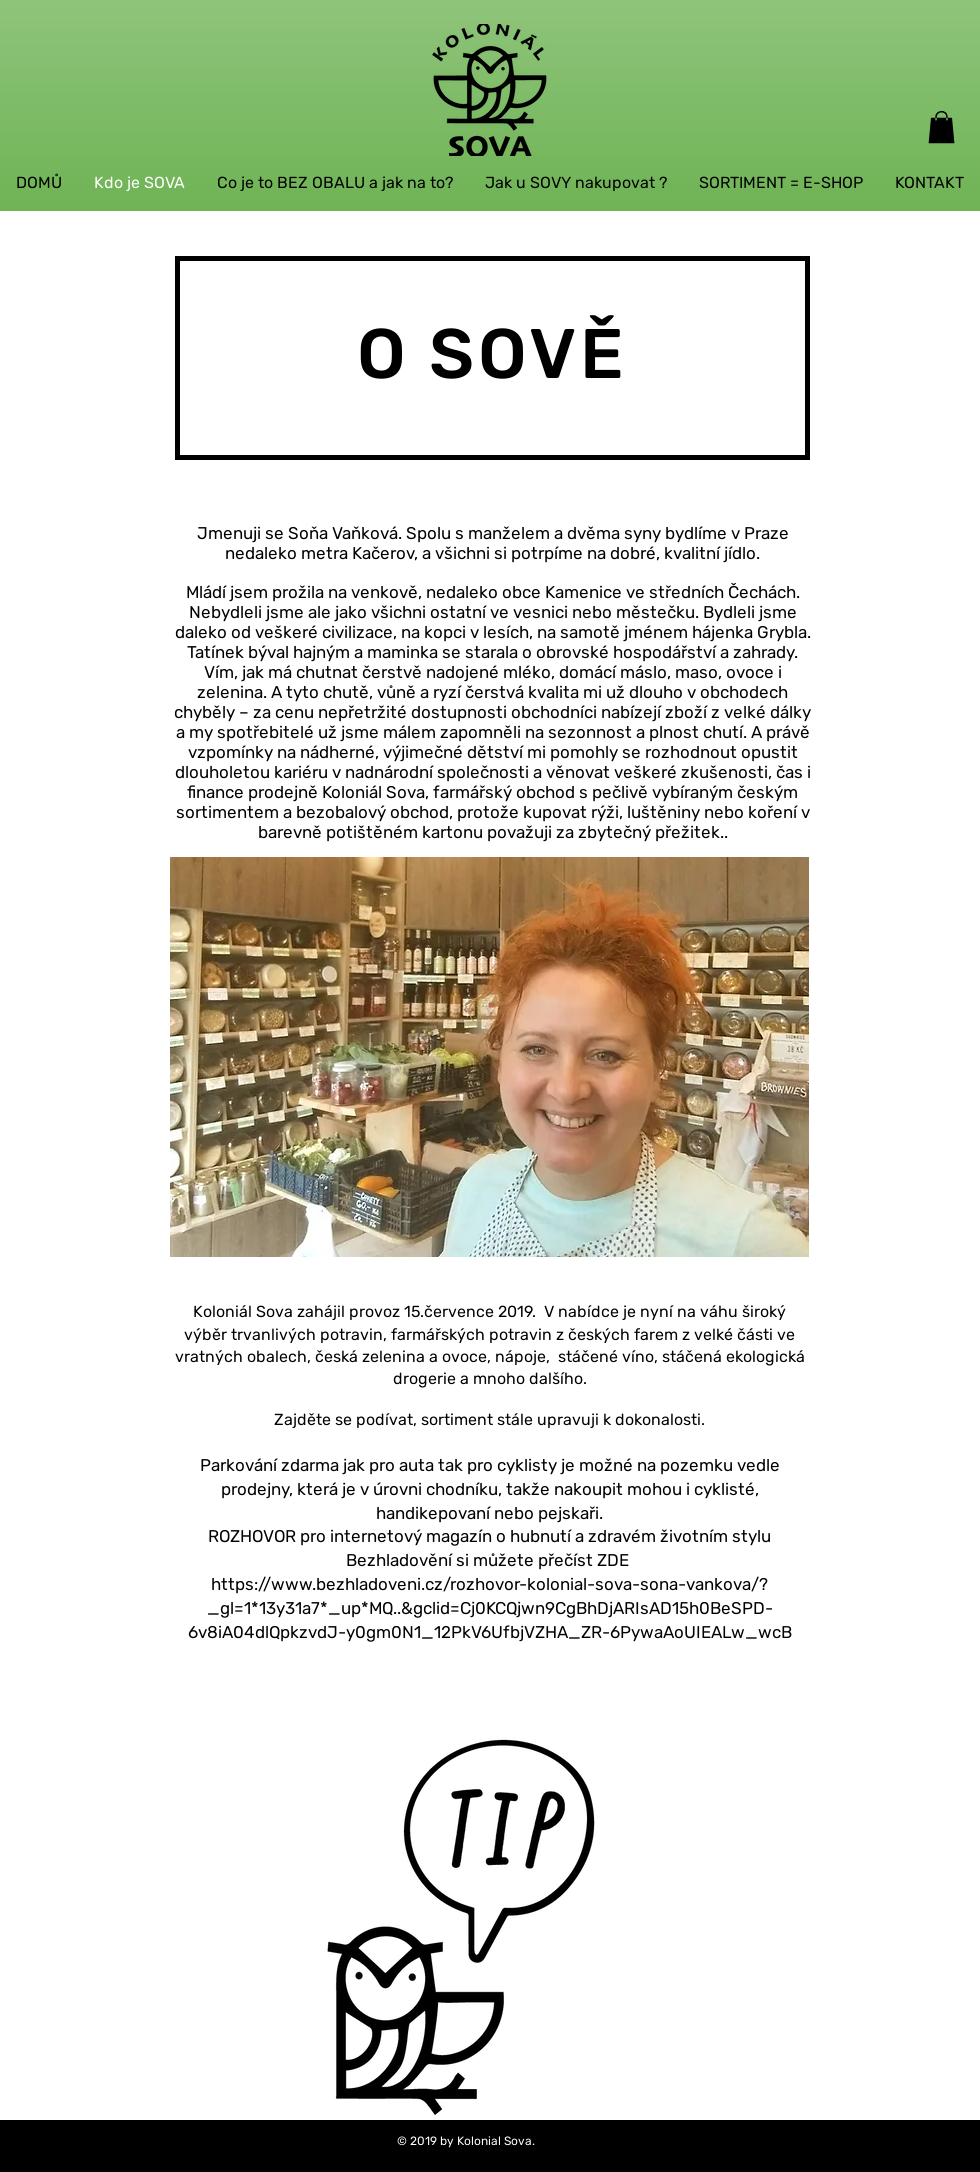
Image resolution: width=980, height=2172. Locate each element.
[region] (480, 1884)
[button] (941, 127)
